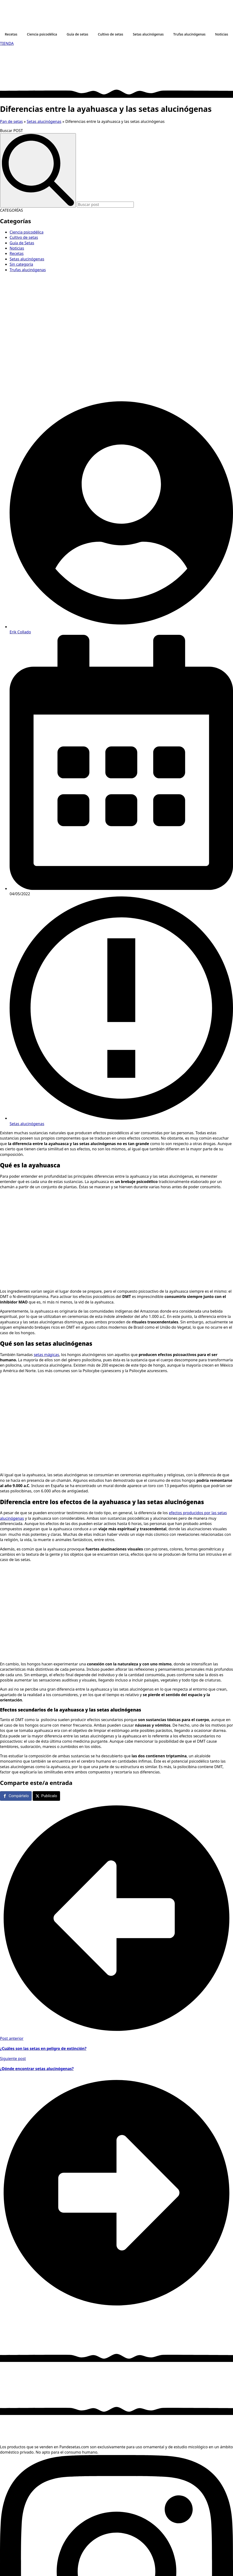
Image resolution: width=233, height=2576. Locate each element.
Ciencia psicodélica (42, 34)
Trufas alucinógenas (189, 34)
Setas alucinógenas (148, 34)
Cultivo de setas (110, 34)
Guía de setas (77, 34)
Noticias (221, 34)
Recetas (11, 34)
